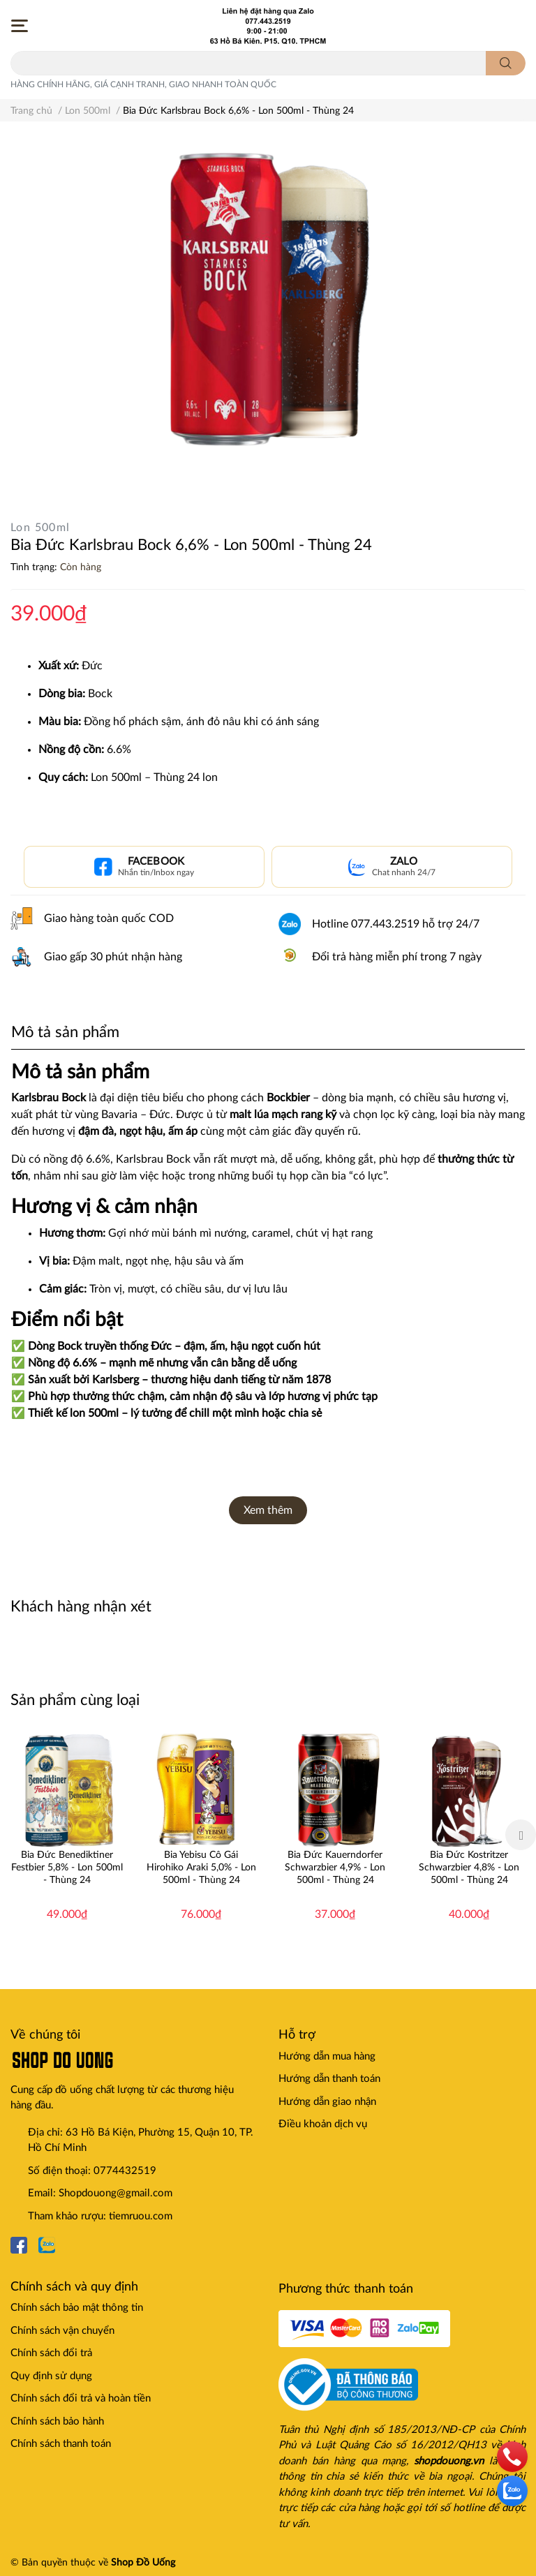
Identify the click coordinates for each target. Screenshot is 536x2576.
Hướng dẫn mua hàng (326, 2056)
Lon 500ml (40, 527)
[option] (67, 1835)
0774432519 (125, 2171)
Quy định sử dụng (51, 2376)
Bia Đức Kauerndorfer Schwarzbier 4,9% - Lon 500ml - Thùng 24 (335, 1867)
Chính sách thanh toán (60, 2444)
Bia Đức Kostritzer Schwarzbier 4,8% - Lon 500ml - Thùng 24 (469, 1867)
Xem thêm (268, 1510)
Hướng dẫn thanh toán (329, 2079)
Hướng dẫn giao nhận (327, 2102)
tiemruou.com (140, 2216)
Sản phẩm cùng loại (75, 1700)
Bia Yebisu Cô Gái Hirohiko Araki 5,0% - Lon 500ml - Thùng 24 (201, 1867)
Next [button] (520, 1834)
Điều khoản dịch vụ (322, 2124)
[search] (506, 63)
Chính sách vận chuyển (62, 2330)
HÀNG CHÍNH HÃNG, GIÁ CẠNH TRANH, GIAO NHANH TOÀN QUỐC (143, 84)
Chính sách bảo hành (57, 2421)
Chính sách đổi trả (51, 2353)
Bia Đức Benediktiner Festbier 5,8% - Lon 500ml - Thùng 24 (67, 1867)
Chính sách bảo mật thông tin (76, 2307)
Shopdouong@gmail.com (115, 2193)
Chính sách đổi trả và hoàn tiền (80, 2398)
